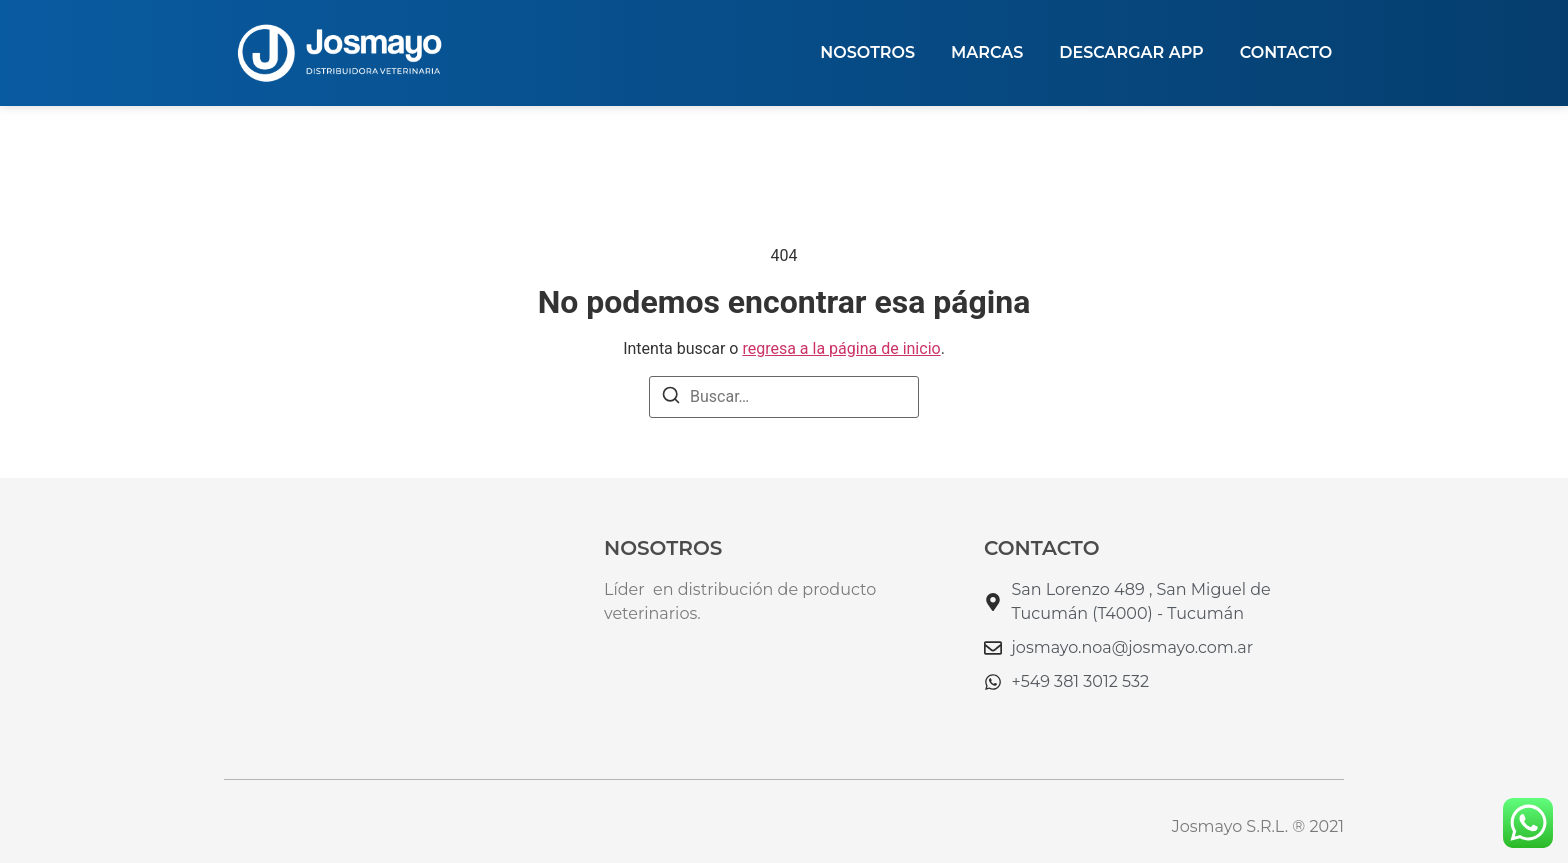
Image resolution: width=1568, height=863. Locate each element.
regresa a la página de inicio (841, 348)
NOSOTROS (867, 52)
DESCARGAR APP (1131, 52)
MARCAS (987, 52)
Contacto (1286, 52)
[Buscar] (671, 398)
